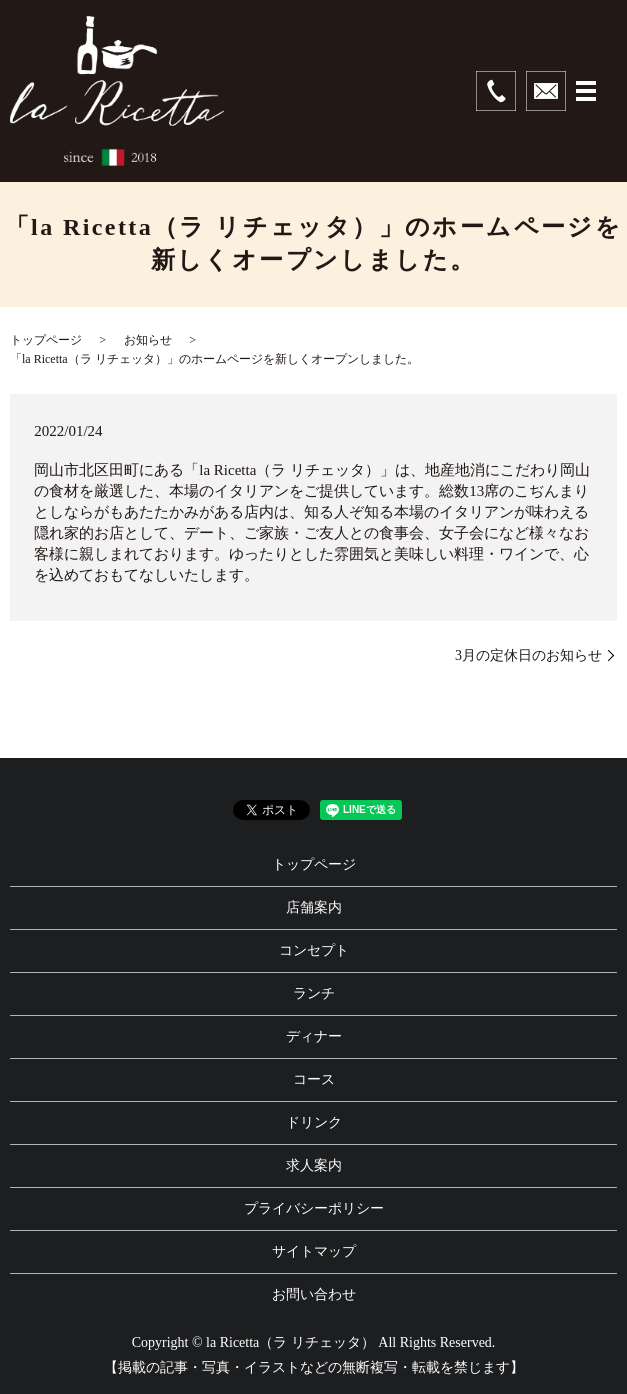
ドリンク (314, 1122)
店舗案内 (314, 907)
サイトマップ (314, 1251)
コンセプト (314, 950)
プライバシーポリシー (314, 1208)
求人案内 (314, 1165)
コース (314, 1079)
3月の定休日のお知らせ (528, 655)
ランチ (314, 993)
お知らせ (148, 340)
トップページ (46, 340)
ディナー (314, 1036)
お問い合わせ (314, 1294)
